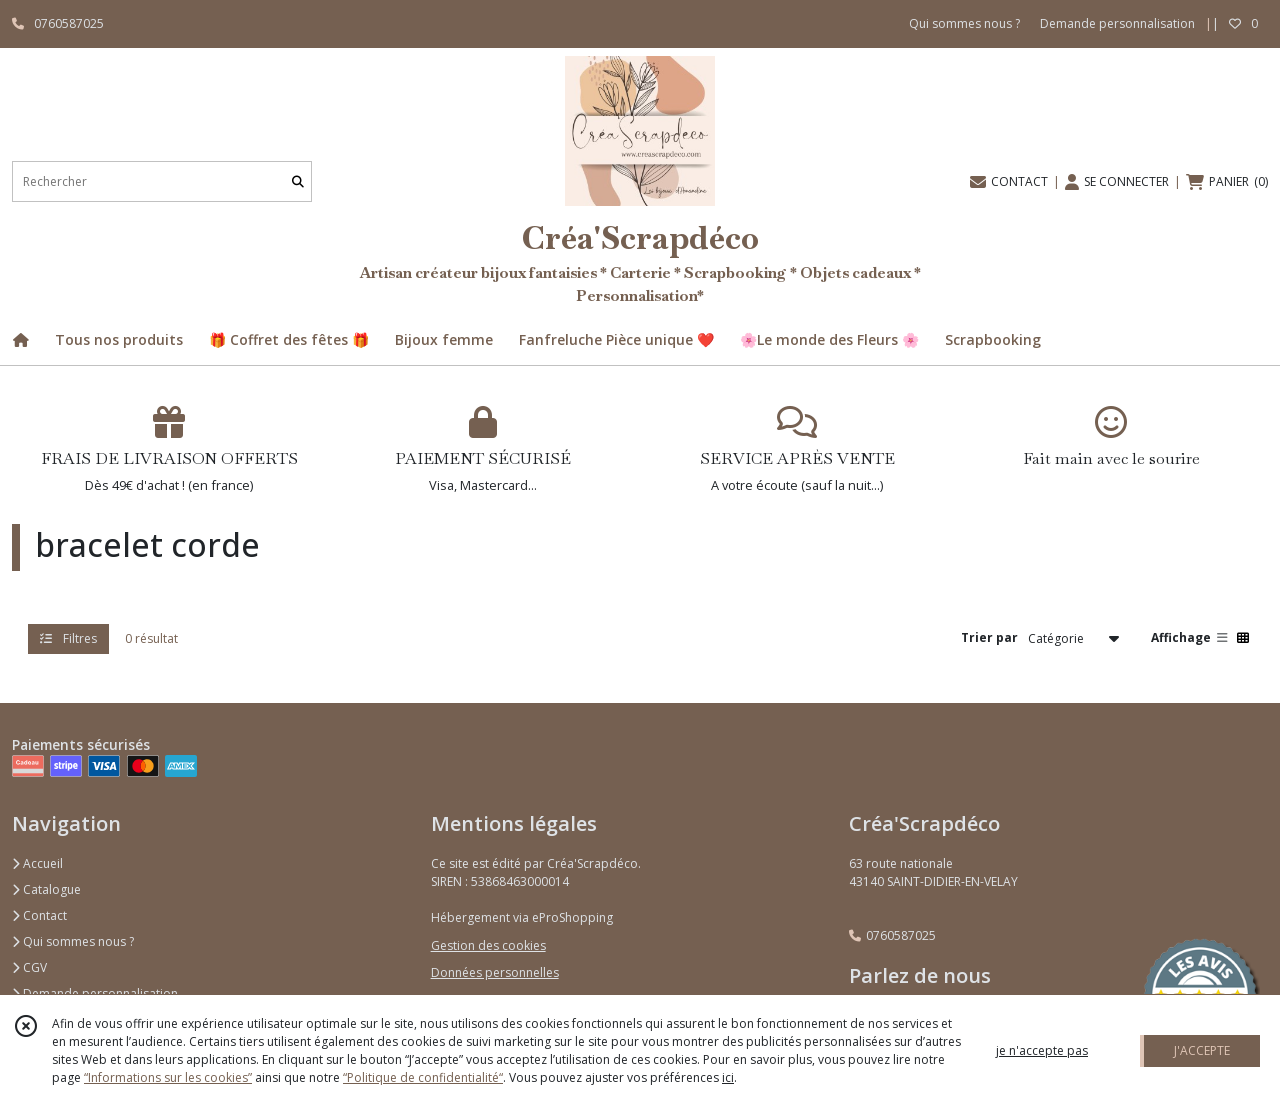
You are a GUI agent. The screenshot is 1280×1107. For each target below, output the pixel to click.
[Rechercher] (298, 181)
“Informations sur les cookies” (168, 1077)
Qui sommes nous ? (73, 941)
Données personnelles (495, 972)
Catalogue (46, 889)
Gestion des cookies (488, 945)
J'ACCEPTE (1202, 1050)
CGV (29, 967)
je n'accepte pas (1042, 1050)
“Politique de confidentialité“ (423, 1077)
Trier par (989, 637)
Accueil (37, 863)
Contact (39, 915)
